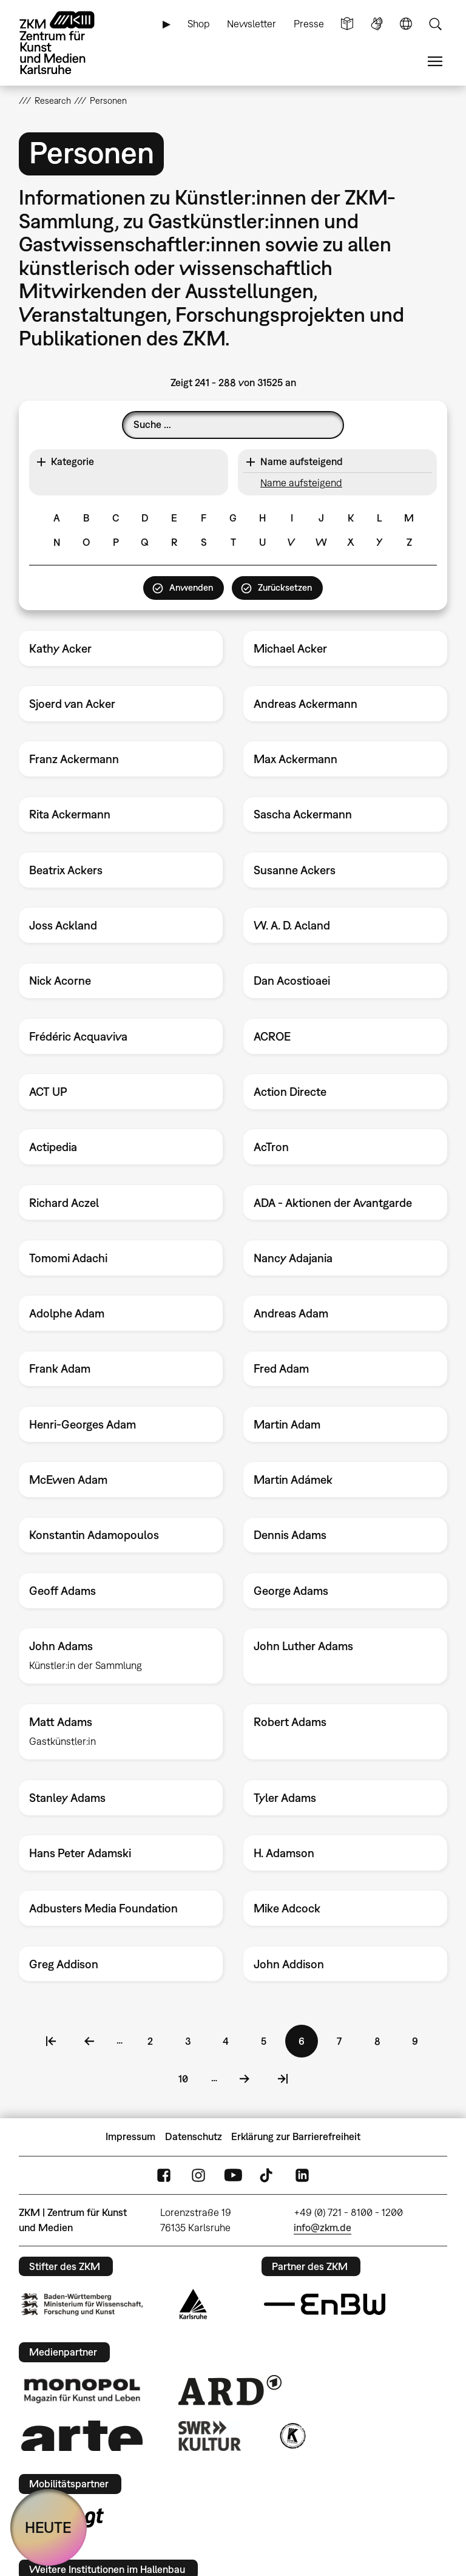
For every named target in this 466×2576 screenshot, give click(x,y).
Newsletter (251, 24)
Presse (309, 24)
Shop (198, 24)
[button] (128, 462)
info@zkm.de (322, 2227)
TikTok (267, 2175)
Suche (435, 24)
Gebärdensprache (377, 24)
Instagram (198, 2175)
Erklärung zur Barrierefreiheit (295, 2136)
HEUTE (48, 2527)
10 (189, 2077)
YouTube (233, 2175)
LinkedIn (302, 2175)
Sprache (406, 24)
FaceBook (164, 2175)
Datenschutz (193, 2136)
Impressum (130, 2136)
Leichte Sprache (347, 24)
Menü (435, 61)
